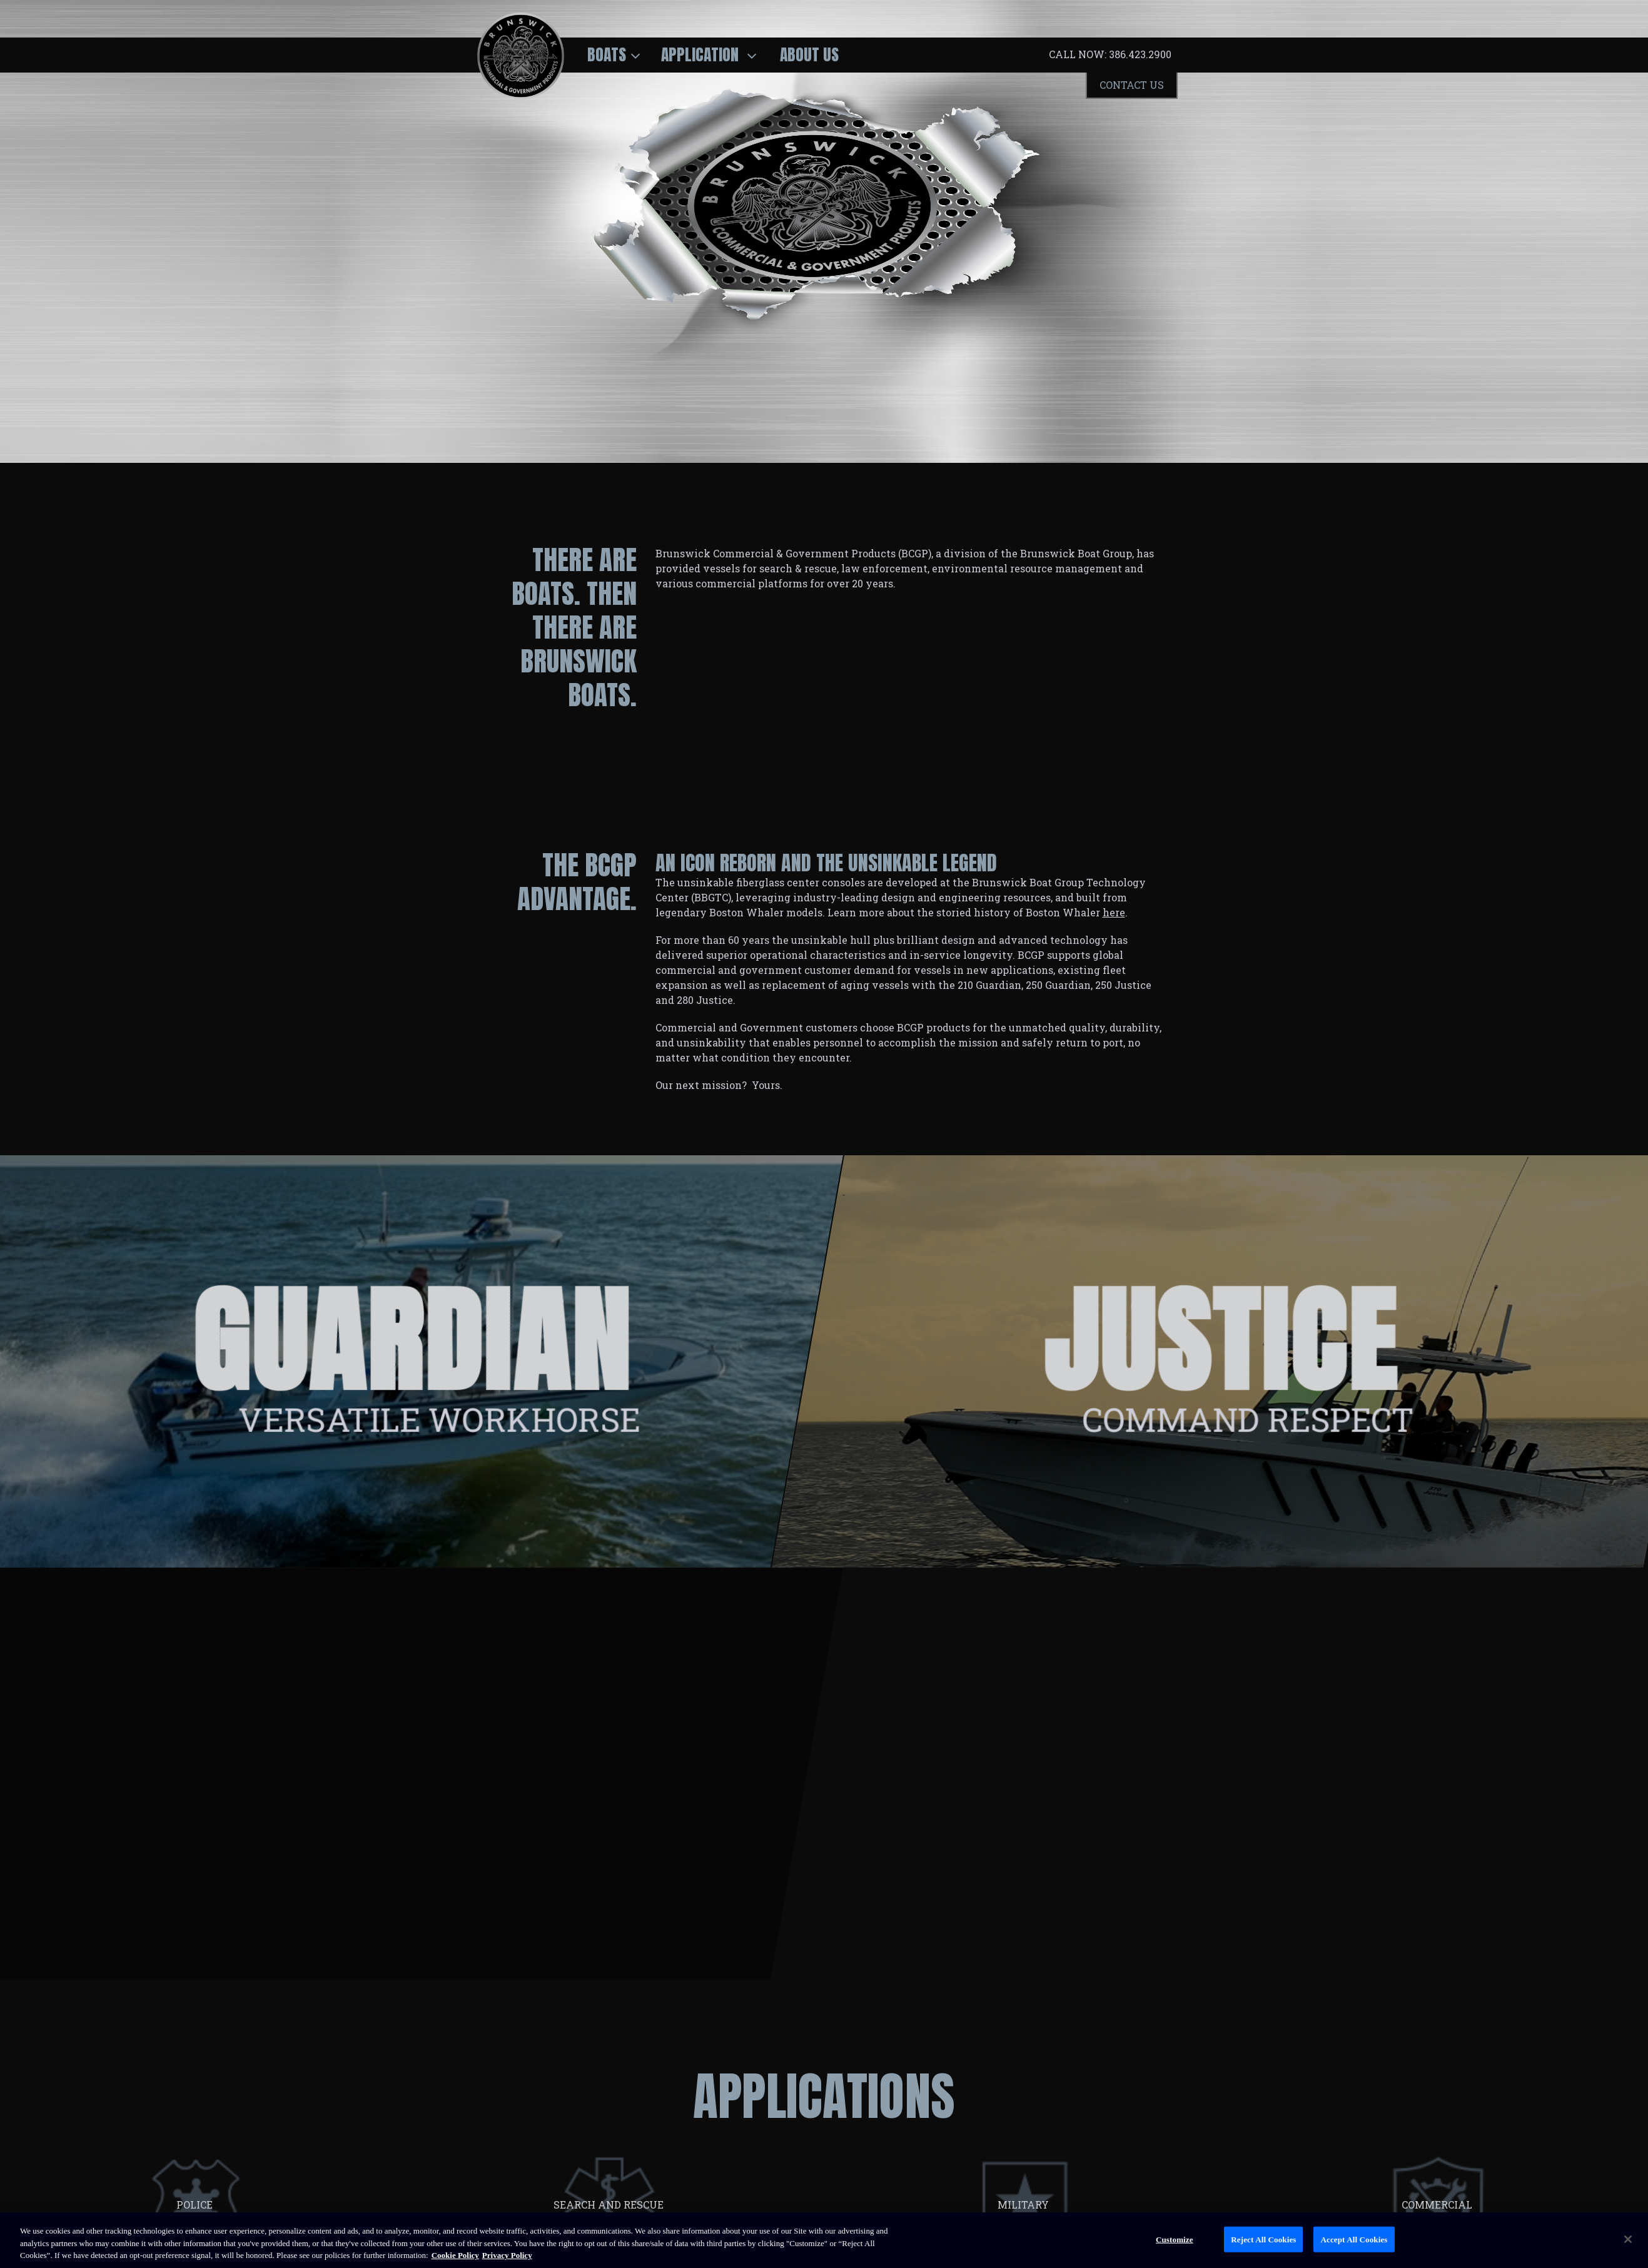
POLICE (195, 2204)
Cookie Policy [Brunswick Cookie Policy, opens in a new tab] (455, 2255)
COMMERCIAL (1438, 2204)
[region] (824, 2240)
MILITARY (1024, 2204)
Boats (606, 54)
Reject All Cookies (1263, 2239)
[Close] (1628, 2239)
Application (701, 54)
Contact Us (1132, 84)
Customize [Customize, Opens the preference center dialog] (1174, 2239)
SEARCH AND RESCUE (610, 2204)
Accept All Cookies (1353, 2239)
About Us (809, 54)
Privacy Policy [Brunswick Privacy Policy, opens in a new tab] (507, 2255)
